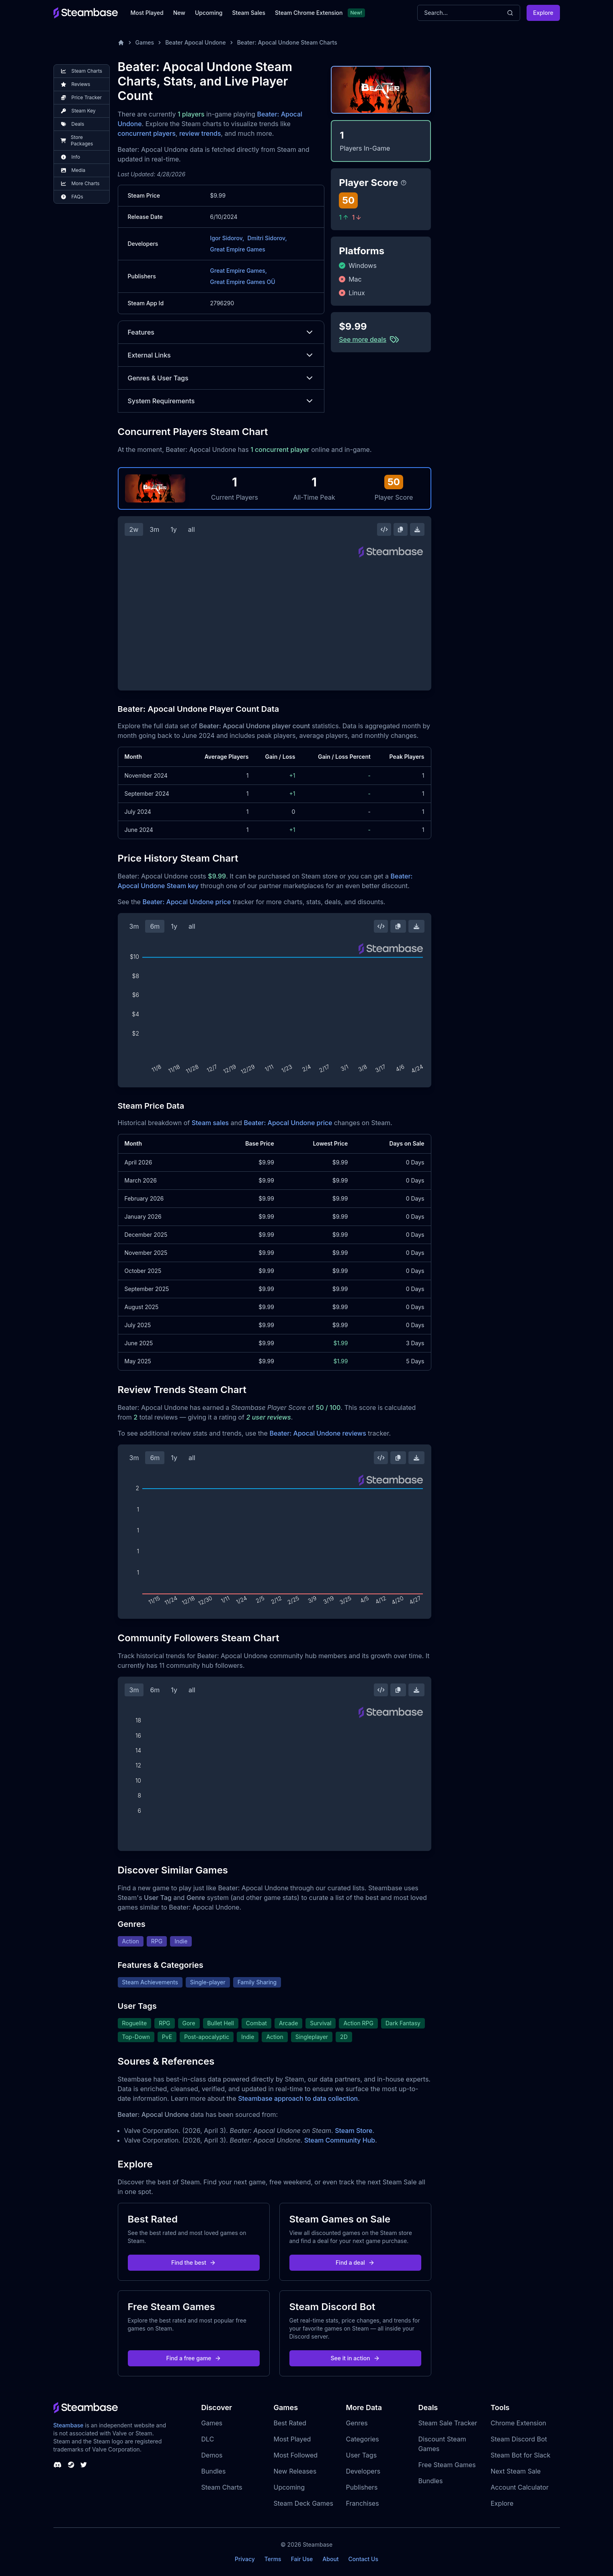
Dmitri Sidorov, (267, 238)
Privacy (245, 2559)
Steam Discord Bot (519, 2439)
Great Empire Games (237, 249)
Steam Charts (221, 2487)
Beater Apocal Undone (195, 42)
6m (155, 926)
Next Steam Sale (516, 2471)
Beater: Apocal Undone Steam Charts (287, 42)
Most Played (147, 12)
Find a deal (355, 2262)
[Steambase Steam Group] (71, 2465)
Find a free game (193, 2358)
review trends (200, 133)
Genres (357, 2423)
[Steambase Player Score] (403, 183)
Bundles (213, 2471)
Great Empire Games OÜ (242, 281)
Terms (272, 2559)
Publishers (362, 2487)
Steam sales (210, 1123)
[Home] (121, 42)
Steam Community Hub (339, 2140)
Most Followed (296, 2455)
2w (134, 529)
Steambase (68, 2425)
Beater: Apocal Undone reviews (317, 1433)
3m (154, 529)
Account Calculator (520, 2487)
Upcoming (209, 12)
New (179, 12)
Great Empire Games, (238, 270)
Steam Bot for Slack (521, 2455)
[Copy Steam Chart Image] (400, 529)
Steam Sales (248, 12)
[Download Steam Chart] (417, 529)
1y (173, 529)
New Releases (295, 2471)
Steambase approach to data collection (298, 2098)
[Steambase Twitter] (83, 2465)
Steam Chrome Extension (309, 12)
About (330, 2559)
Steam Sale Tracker (448, 2423)
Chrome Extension (518, 2423)
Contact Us (363, 2559)
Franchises (362, 2503)
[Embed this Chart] (384, 529)
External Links (221, 355)
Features (221, 332)
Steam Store (353, 2131)
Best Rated (290, 2423)
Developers (363, 2471)
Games (144, 42)
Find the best (193, 2262)
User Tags (361, 2455)
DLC (207, 2439)
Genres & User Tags (221, 378)
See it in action (354, 2358)
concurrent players (147, 133)
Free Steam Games (447, 2465)
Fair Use (302, 2559)
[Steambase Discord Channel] (57, 2465)
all (191, 529)
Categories (362, 2439)
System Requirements (221, 401)
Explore (543, 12)
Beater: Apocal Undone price (186, 902)
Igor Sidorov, (227, 238)
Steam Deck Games (303, 2503)
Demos (212, 2455)
